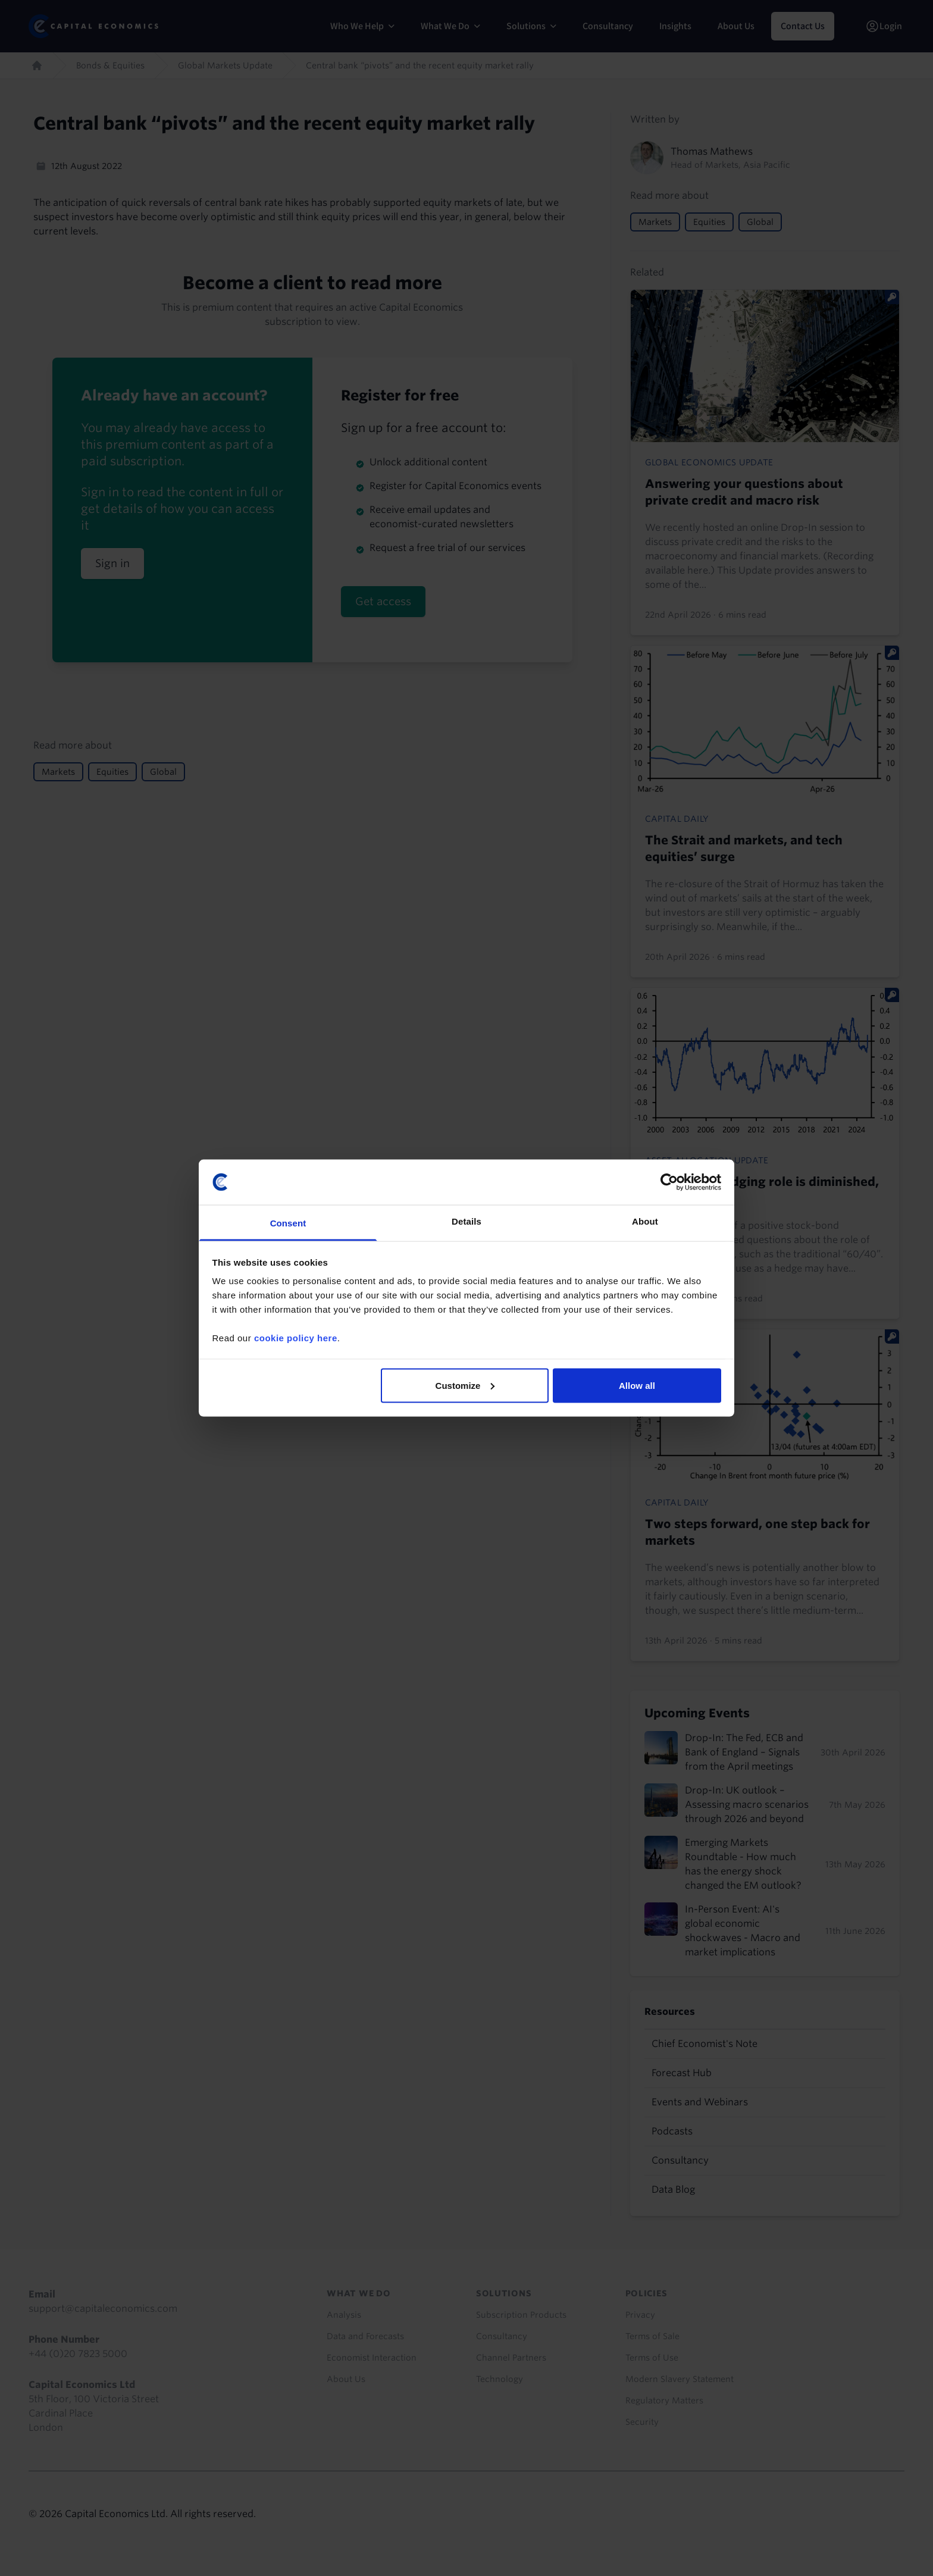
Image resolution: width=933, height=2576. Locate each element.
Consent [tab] (288, 1223)
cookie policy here (295, 1338)
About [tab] (645, 1221)
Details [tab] (466, 1221)
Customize (465, 1385)
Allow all (637, 1385)
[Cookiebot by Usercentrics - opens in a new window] (669, 1182)
